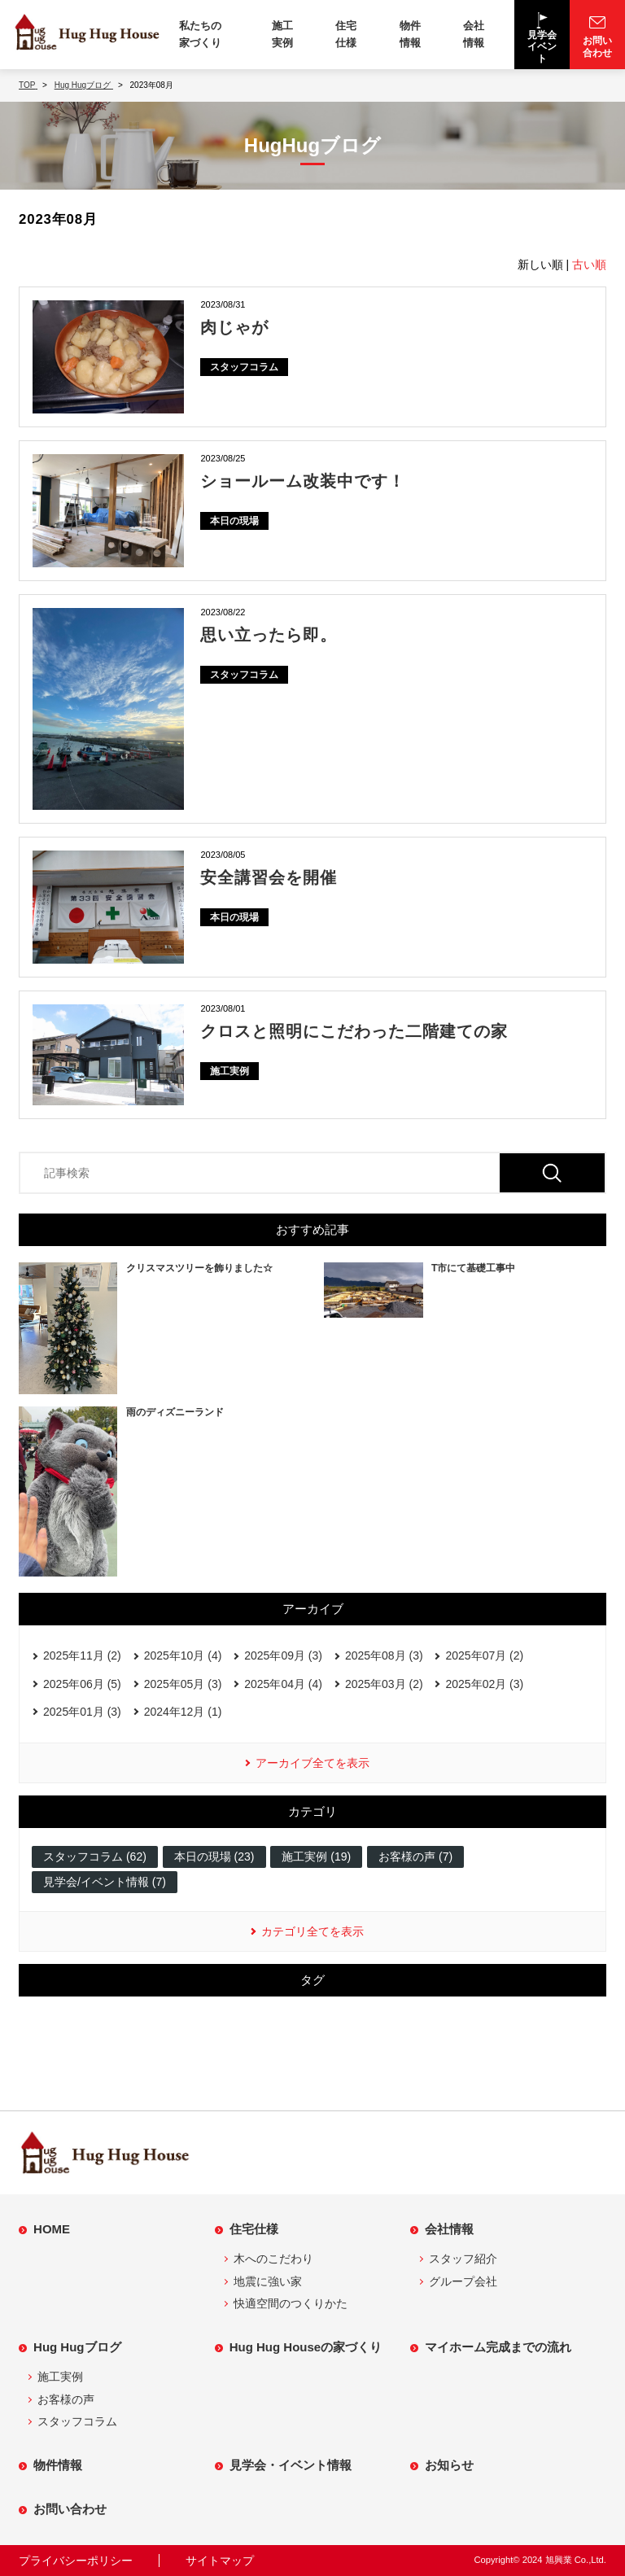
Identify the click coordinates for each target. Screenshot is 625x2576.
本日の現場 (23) (214, 1856)
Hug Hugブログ (76, 2347)
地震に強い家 (268, 2281)
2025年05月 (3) (183, 1683)
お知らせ (449, 2465)
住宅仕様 (345, 34)
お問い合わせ (70, 2509)
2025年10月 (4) (183, 1655)
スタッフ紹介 (463, 2258)
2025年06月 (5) (82, 1683)
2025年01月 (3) (82, 1711)
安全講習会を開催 (268, 877)
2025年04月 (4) (283, 1683)
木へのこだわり (273, 2258)
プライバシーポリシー (76, 2560)
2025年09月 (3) (283, 1655)
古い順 (589, 264)
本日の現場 (234, 521)
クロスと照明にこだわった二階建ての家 (354, 1031)
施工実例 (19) (316, 1856)
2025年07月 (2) (484, 1655)
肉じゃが (234, 327)
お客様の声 (65, 2399)
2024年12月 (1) (183, 1711)
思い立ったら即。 (268, 635)
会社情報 (473, 34)
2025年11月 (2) (82, 1655)
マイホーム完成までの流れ (498, 2347)
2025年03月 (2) (384, 1683)
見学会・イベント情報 (290, 2465)
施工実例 (282, 34)
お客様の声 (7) (415, 1856)
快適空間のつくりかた (290, 2303)
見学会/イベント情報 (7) (104, 1881)
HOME (51, 2229)
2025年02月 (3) (484, 1683)
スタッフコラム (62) (94, 1856)
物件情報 (410, 34)
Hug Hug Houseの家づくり (305, 2347)
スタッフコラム (244, 367)
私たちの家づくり (200, 34)
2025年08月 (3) (384, 1655)
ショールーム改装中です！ (302, 481)
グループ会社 (463, 2281)
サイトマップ (220, 2560)
